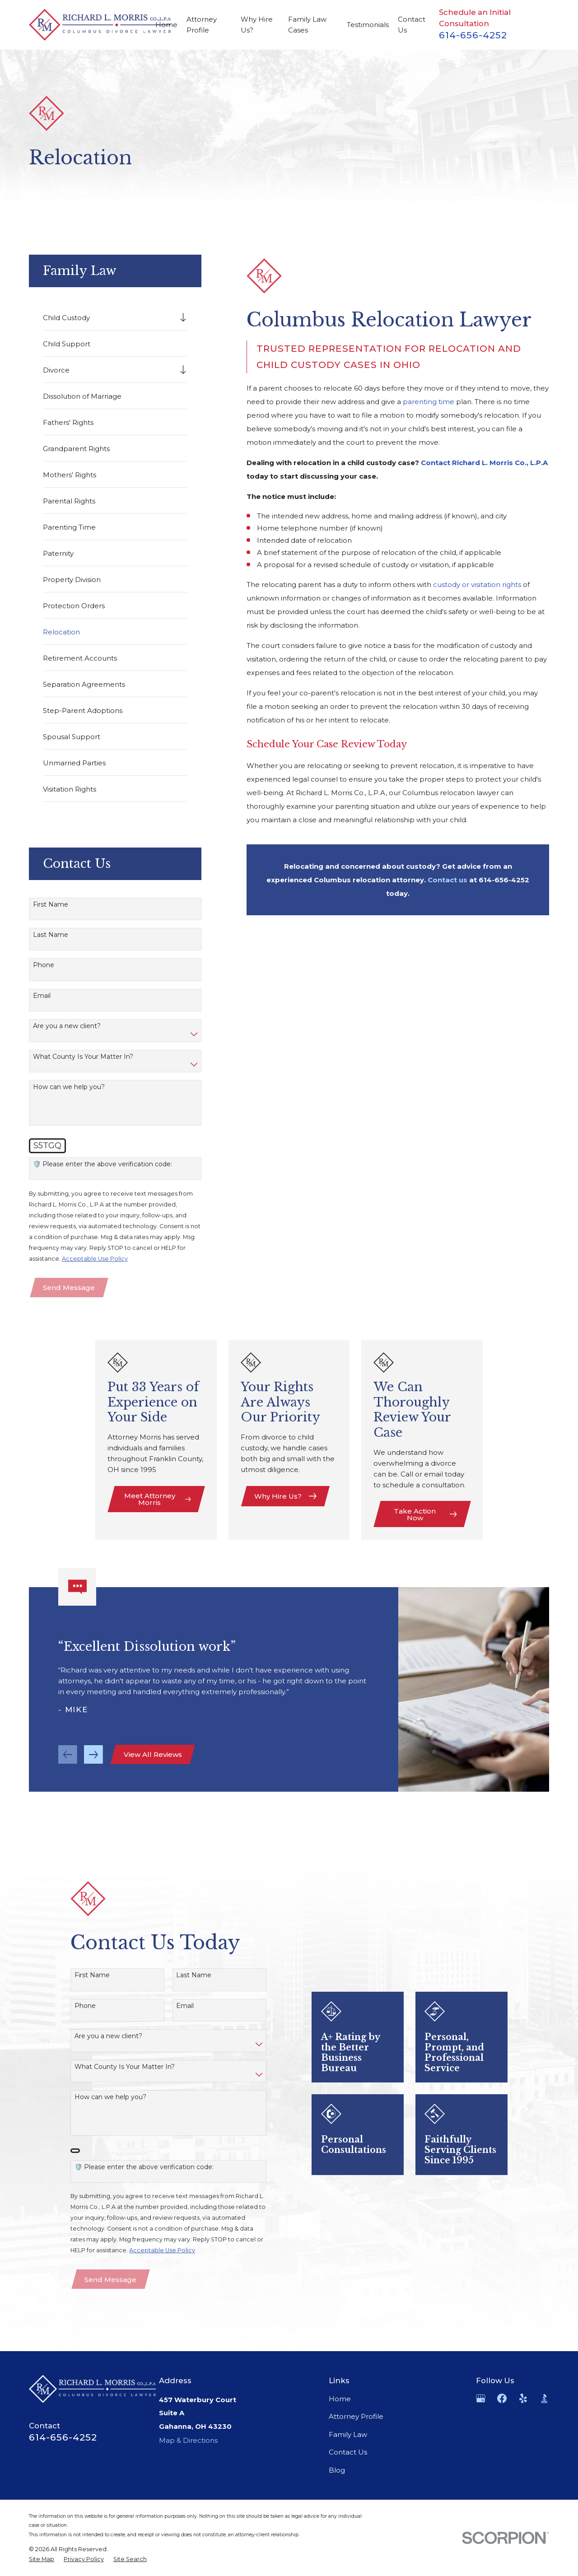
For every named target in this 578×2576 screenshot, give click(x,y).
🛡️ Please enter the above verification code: (102, 1164)
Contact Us (348, 2452)
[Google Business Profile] (480, 2398)
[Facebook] (502, 2398)
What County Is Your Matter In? (83, 1057)
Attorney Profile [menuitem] (201, 24)
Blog (337, 2470)
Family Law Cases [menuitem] (307, 24)
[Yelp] (523, 2398)
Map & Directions (188, 2440)
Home (340, 2398)
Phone (43, 965)
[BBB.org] (544, 2398)
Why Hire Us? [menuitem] (257, 24)
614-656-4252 (473, 35)
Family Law (348, 2434)
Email (42, 996)
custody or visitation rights (477, 584)
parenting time (428, 401)
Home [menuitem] (166, 24)
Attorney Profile (356, 2416)
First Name (50, 904)
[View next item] (93, 1767)
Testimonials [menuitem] (368, 24)
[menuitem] (109, 317)
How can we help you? (69, 1087)
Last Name (50, 935)
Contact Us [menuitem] (411, 24)
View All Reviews (153, 1768)
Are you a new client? (67, 1026)
